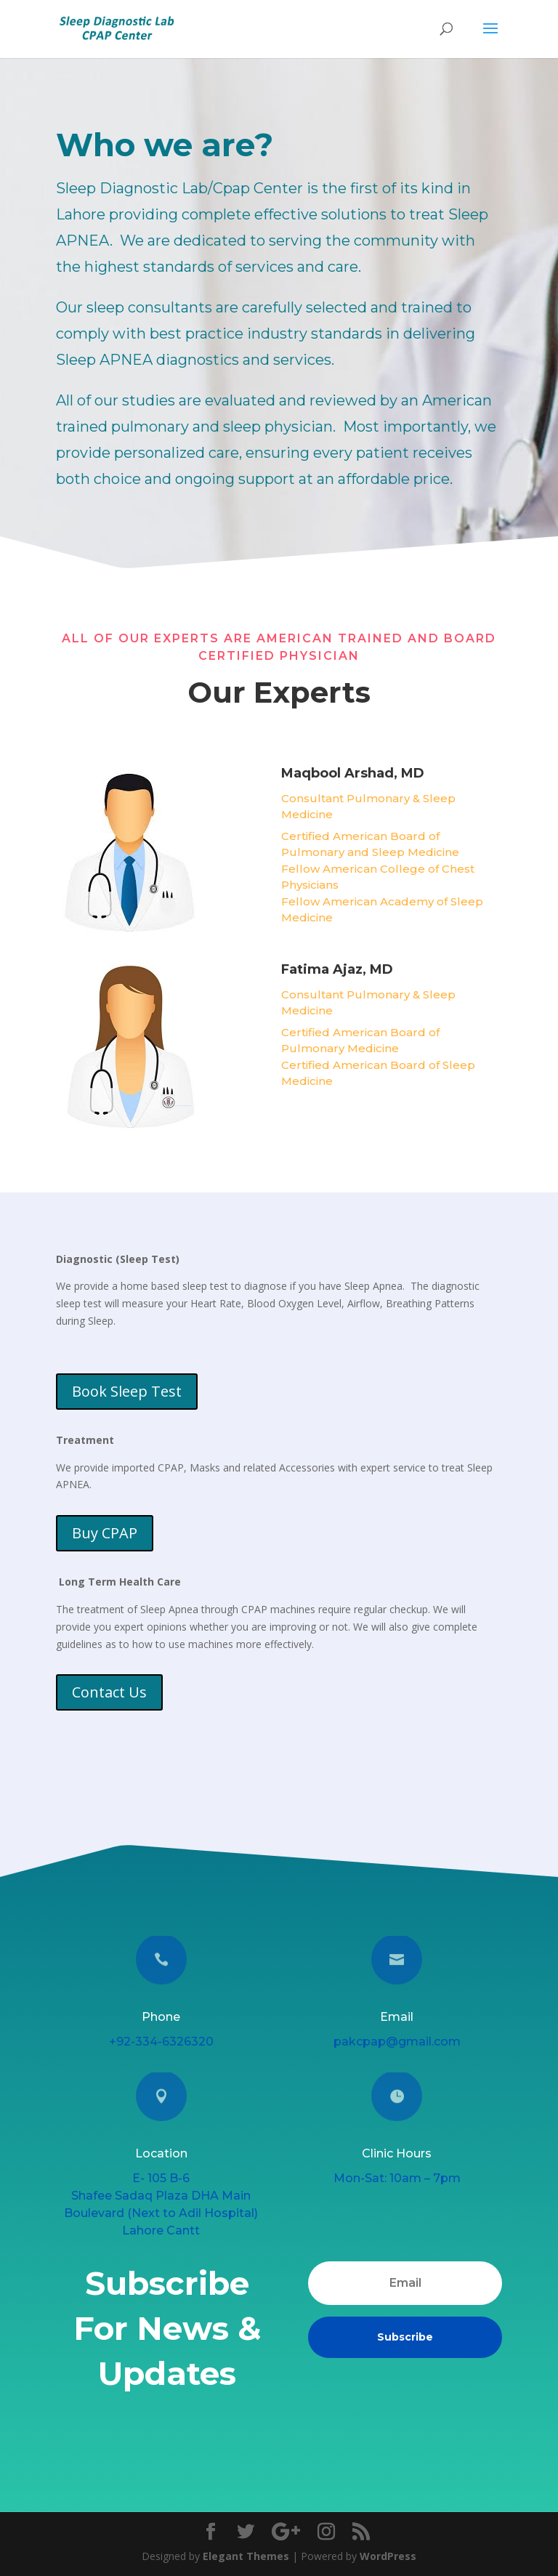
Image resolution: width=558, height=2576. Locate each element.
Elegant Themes (246, 2556)
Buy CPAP (104, 1533)
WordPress (388, 2556)
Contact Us (109, 1692)
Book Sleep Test (126, 1391)
